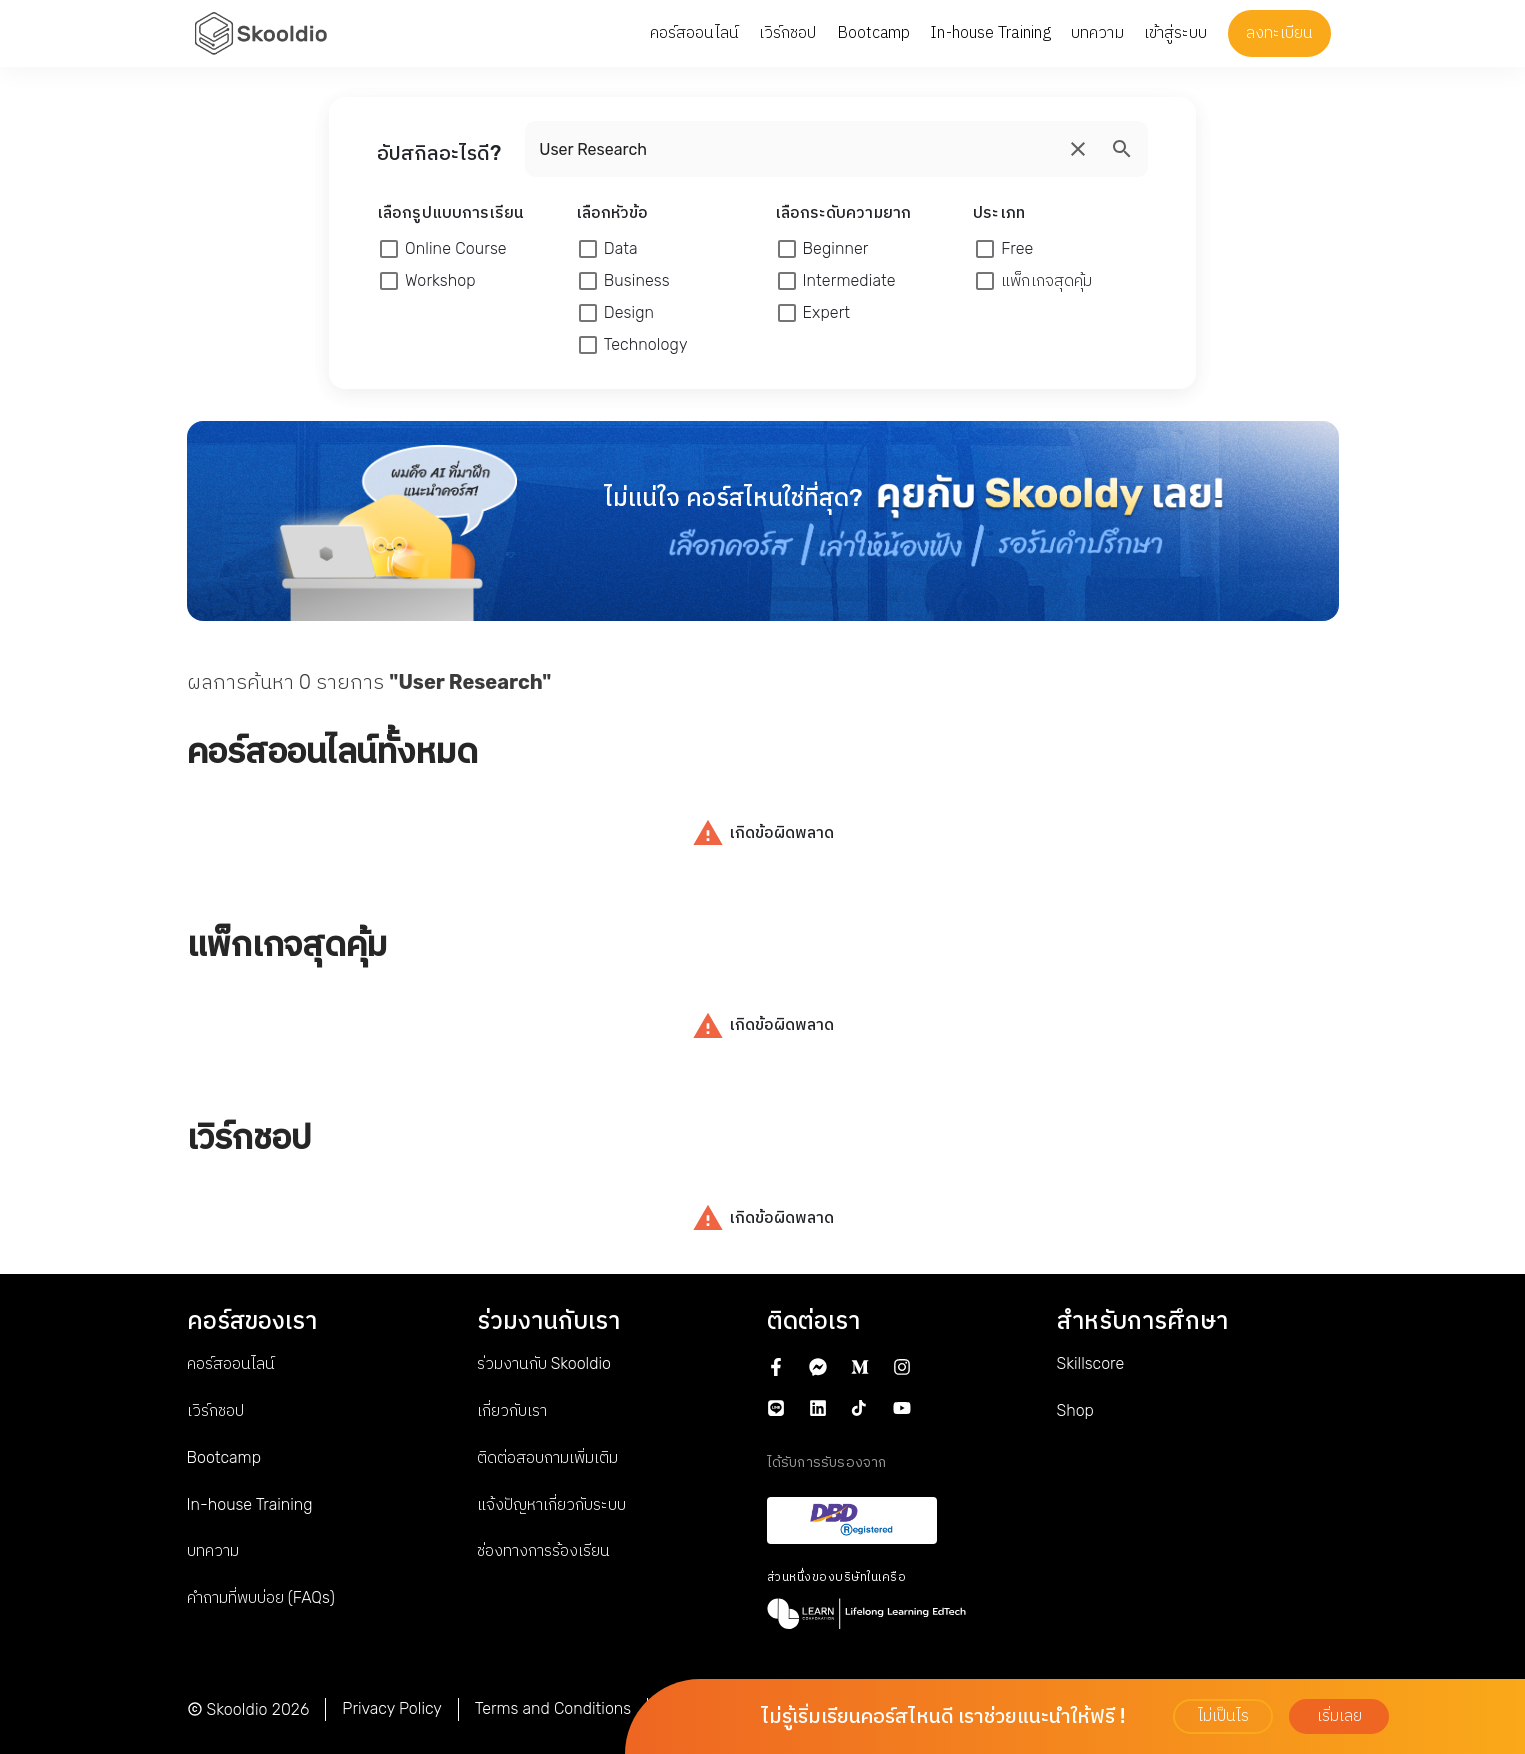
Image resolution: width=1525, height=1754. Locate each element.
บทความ (213, 1550)
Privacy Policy (392, 1708)
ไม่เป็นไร (1223, 1715)
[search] (1078, 149)
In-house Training (250, 1504)
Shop (1075, 1410)
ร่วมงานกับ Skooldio (544, 1363)
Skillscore (1091, 1363)
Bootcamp (224, 1457)
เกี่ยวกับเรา (512, 1410)
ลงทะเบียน (1279, 32)
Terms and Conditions (553, 1708)
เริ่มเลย (1339, 1715)
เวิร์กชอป (215, 1410)
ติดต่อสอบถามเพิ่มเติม (547, 1457)
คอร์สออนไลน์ (231, 1363)
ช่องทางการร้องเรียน (543, 1550)
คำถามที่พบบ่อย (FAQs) (261, 1597)
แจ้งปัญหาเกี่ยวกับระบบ (551, 1504)
